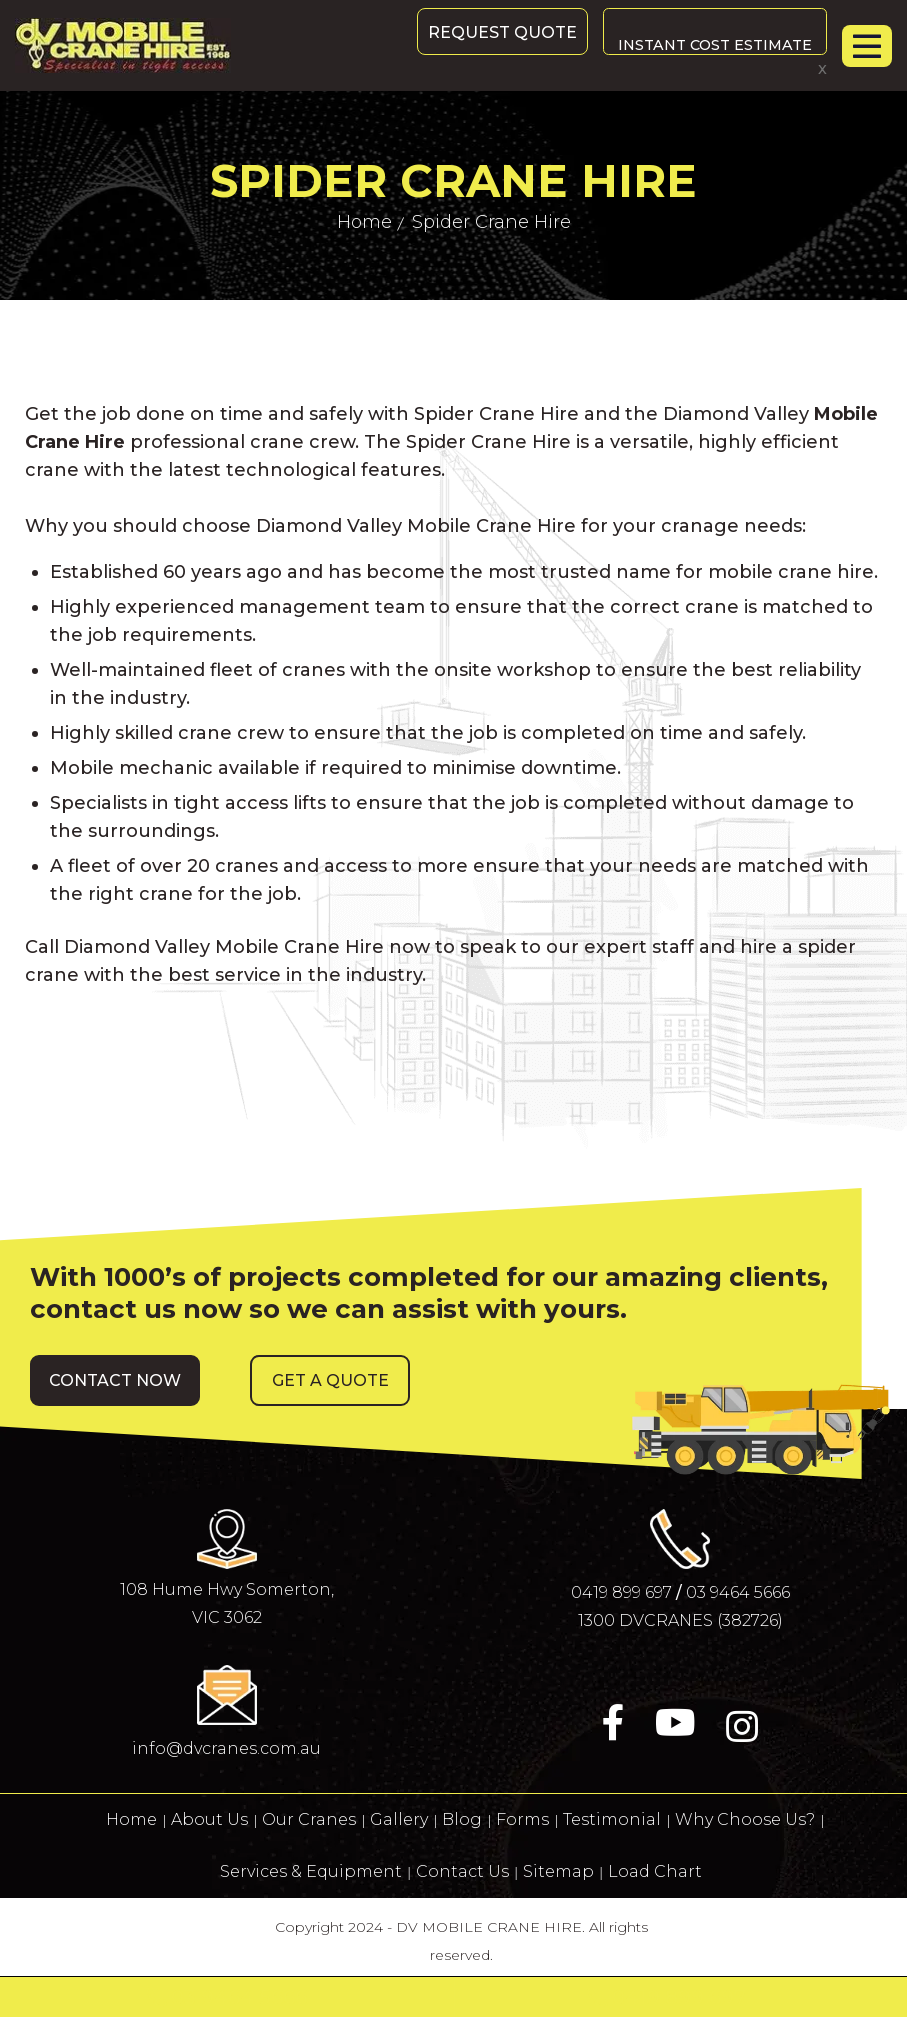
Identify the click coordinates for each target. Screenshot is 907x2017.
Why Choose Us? (745, 1819)
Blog (462, 1819)
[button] (115, 1380)
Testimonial (612, 1819)
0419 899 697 (621, 1592)
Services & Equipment (311, 1871)
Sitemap (558, 1871)
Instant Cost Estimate (709, 32)
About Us (209, 1819)
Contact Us (462, 1871)
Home (131, 1819)
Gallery (399, 1819)
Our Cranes (309, 1819)
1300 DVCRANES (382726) (680, 1620)
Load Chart (655, 1871)
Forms (522, 1819)
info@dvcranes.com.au (226, 1748)
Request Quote (490, 32)
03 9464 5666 (738, 1592)
